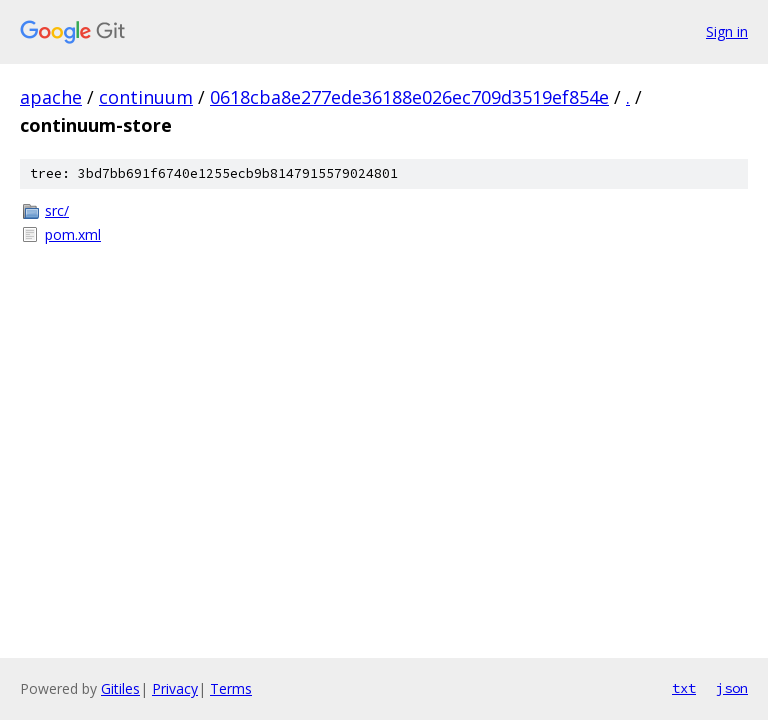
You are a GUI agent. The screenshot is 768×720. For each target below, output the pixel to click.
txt (684, 688)
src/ (57, 210)
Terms (231, 688)
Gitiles (120, 688)
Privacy (175, 688)
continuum (146, 97)
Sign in (727, 31)
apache (51, 97)
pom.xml (73, 234)
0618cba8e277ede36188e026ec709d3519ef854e (409, 97)
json (732, 688)
